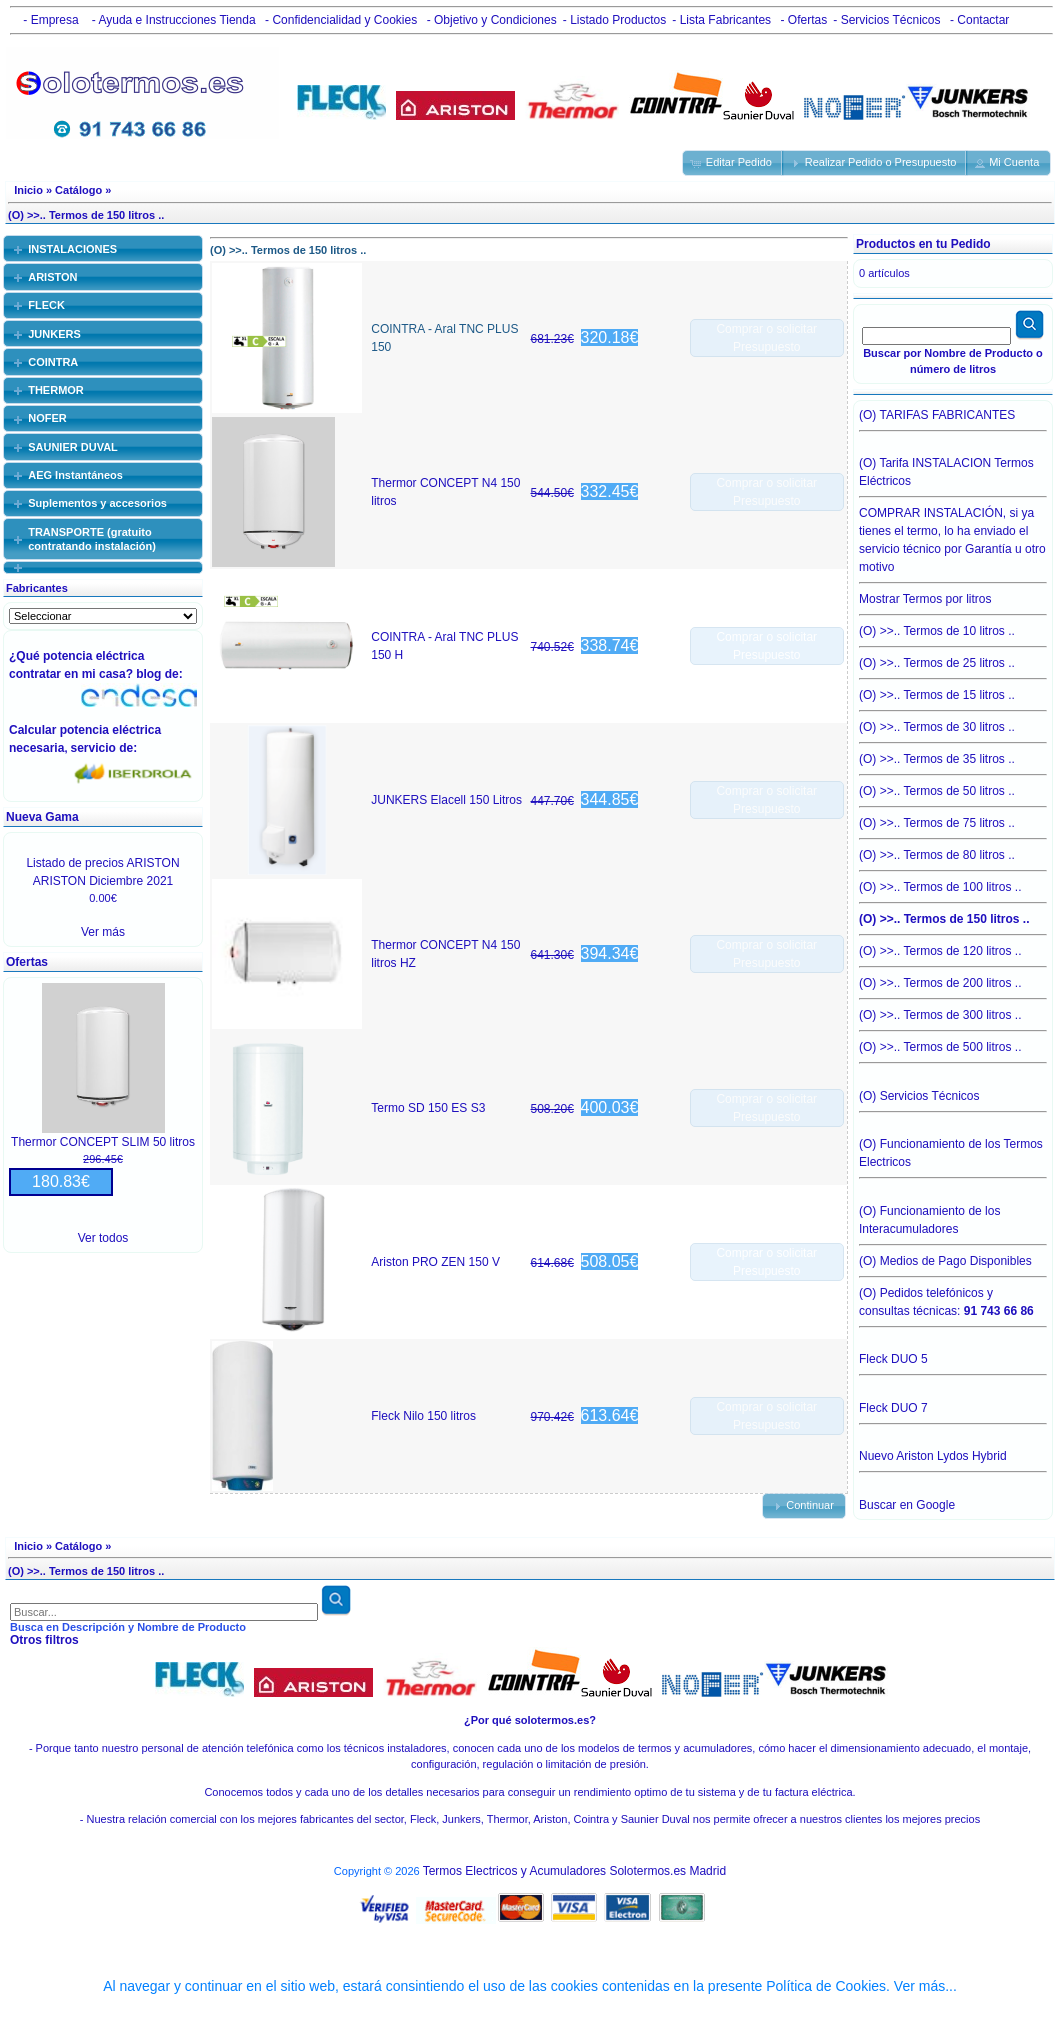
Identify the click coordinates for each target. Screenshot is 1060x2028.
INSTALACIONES (72, 249)
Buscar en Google (907, 1505)
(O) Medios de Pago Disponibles (953, 1256)
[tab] (103, 248)
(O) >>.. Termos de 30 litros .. (953, 722)
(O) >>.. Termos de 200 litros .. (953, 978)
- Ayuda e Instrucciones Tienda (171, 20)
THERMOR (56, 390)
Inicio (28, 190)
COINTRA (53, 362)
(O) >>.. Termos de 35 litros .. (953, 754)
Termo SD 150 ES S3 (428, 1108)
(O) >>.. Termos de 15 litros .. (953, 690)
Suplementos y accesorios (97, 503)
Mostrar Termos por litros (953, 594)
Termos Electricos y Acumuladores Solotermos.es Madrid (574, 1871)
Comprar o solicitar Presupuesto (766, 338)
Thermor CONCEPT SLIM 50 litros (103, 1142)
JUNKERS (54, 334)
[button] (733, 163)
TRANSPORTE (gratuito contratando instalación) (92, 539)
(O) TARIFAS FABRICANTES (953, 420)
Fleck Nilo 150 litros (423, 1416)
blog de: (162, 674)
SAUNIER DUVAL (73, 447)
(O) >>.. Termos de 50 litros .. (953, 786)
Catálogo (78, 190)
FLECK (46, 305)
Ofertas (27, 962)
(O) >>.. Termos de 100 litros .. (953, 882)
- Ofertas (802, 20)
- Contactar (978, 20)
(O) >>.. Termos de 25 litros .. (953, 658)
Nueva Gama (42, 817)
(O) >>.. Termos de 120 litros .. (953, 946)
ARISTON (52, 277)
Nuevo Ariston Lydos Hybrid (953, 1461)
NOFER (47, 418)
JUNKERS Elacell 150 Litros (446, 800)
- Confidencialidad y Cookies (339, 20)
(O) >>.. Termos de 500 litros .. (953, 1047)
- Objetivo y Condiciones (489, 20)
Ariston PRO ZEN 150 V (435, 1262)
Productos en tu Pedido (923, 244)
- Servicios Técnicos (886, 20)
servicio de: (107, 748)
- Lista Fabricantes (721, 20)
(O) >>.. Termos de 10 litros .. (953, 626)
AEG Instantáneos (75, 475)
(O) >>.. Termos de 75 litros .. (953, 818)
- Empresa (47, 20)
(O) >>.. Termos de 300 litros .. (953, 1010)
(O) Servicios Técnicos (953, 1101)
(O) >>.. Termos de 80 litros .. (953, 850)
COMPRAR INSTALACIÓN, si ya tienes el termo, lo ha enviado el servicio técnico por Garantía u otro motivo (953, 535)
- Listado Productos (614, 20)
